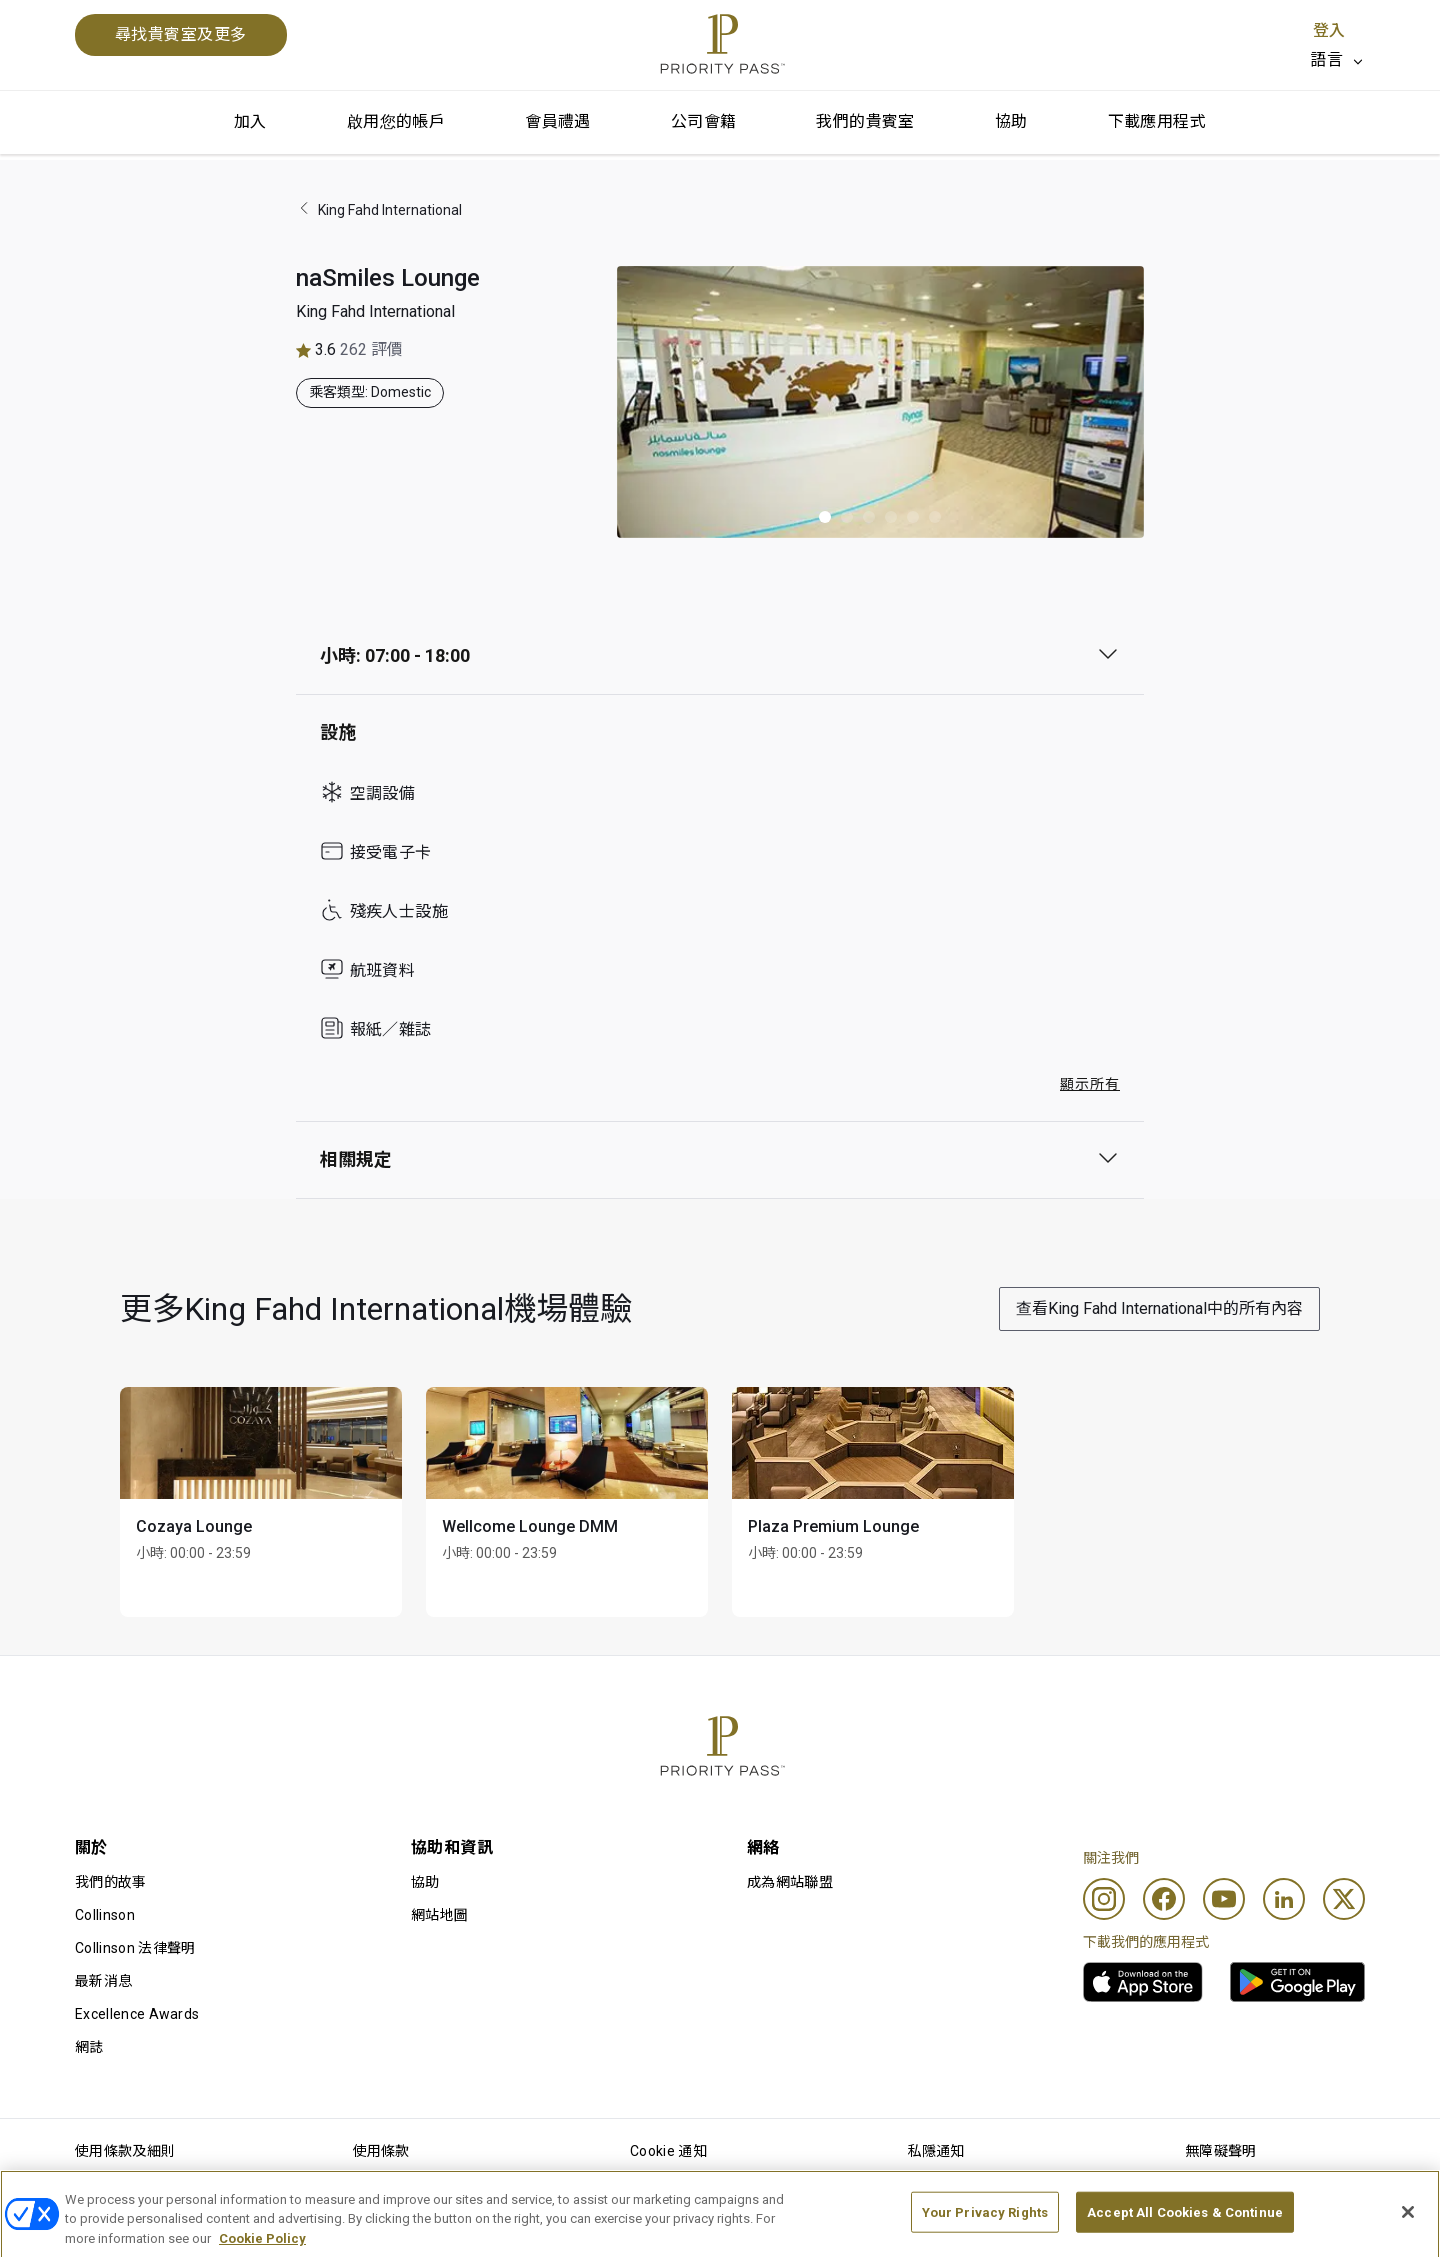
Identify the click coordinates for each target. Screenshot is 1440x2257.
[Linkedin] (1284, 1899)
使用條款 (381, 2151)
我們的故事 (111, 1882)
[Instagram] (1104, 1899)
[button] (825, 517)
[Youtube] (1224, 1899)
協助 (1011, 121)
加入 (250, 121)
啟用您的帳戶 (396, 121)
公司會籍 (704, 121)
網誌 (89, 2047)
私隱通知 (936, 2151)
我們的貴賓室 (865, 121)
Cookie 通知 (668, 2151)
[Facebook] (1164, 1899)
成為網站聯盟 (790, 1882)
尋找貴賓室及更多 (181, 34)
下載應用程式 (1157, 121)
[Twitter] (1344, 1899)
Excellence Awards (137, 2014)
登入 (1329, 30)
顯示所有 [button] (1090, 1084)
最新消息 (103, 1981)
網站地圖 (439, 1915)
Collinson (105, 1915)
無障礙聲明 (1221, 2151)
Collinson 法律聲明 (135, 1948)
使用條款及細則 (125, 2151)
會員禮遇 (558, 121)
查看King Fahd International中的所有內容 (1159, 1308)
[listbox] (1337, 60)
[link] (1143, 1982)
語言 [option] (1326, 59)
